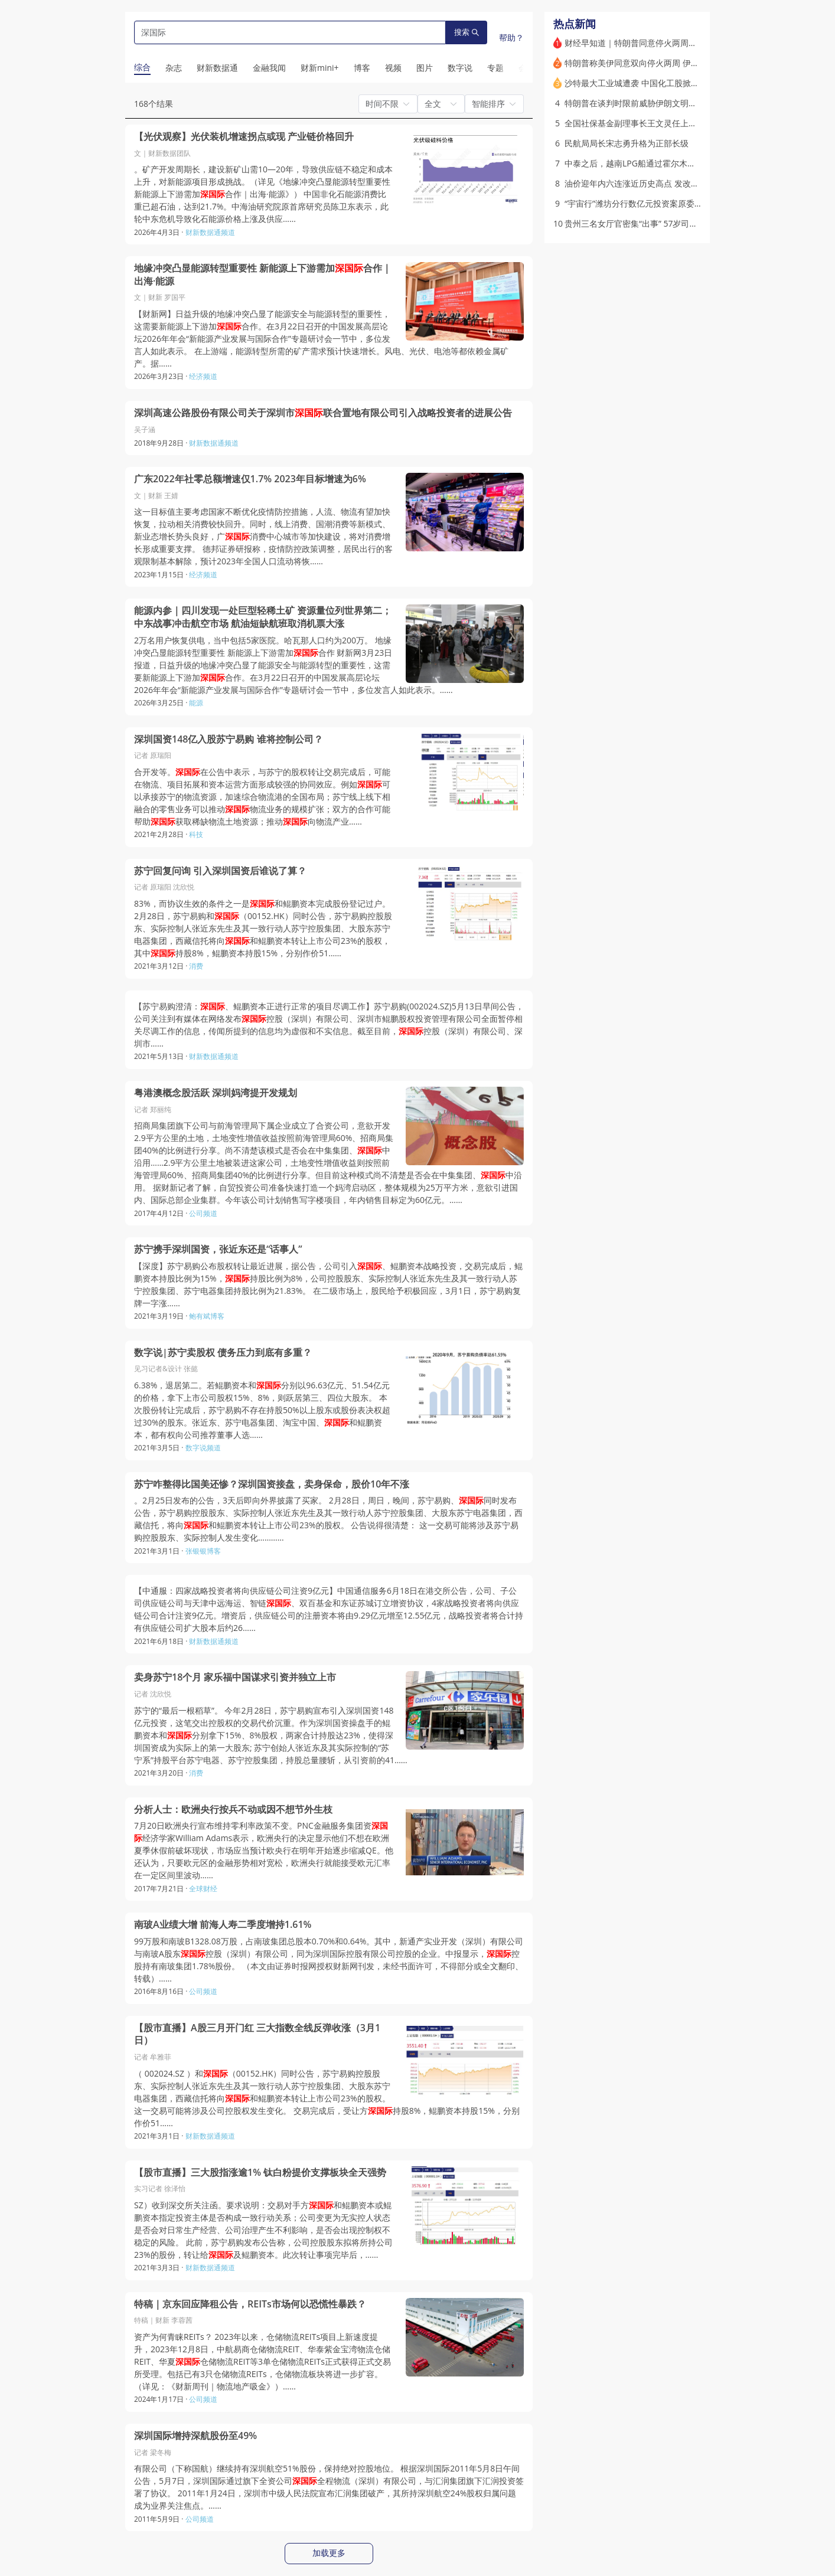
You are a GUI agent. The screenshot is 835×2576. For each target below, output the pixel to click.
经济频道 (203, 376)
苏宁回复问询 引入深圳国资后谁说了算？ (220, 871)
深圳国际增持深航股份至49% (195, 2436)
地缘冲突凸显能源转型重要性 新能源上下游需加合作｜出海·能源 (263, 274)
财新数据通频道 (210, 232)
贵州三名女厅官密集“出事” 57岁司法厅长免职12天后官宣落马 (677, 223)
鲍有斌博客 (206, 1316)
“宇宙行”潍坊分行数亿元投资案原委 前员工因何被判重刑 (668, 203)
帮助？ (511, 37)
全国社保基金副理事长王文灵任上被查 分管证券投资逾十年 (673, 123)
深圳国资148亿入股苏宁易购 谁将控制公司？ (228, 739)
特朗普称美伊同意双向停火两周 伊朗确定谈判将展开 (661, 62)
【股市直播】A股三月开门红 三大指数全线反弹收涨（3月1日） (257, 2034)
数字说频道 (203, 1448)
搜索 (466, 32)
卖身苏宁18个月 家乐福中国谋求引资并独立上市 (235, 1677)
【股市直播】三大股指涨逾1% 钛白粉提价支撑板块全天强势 (260, 2172)
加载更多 (328, 2553)
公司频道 (203, 1213)
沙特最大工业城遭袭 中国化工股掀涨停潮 (640, 83)
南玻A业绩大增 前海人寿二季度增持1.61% (222, 1924)
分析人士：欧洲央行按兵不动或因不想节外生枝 (233, 1809)
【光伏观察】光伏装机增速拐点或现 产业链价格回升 (244, 136)
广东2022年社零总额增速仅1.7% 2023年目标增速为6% (250, 479)
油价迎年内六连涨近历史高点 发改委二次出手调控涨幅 (665, 183)
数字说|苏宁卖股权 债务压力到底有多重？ (223, 1352)
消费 (196, 966)
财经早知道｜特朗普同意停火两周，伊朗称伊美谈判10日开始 (677, 42)
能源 (196, 703)
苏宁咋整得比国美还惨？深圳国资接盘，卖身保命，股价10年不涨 (271, 1484)
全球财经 (203, 1889)
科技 (196, 834)
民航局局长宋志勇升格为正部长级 (627, 143)
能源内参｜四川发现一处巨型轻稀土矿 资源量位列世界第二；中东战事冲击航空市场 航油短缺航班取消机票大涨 (263, 617)
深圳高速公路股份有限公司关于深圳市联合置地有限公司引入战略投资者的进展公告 (323, 413)
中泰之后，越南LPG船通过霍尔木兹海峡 (638, 163)
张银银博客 (203, 1551)
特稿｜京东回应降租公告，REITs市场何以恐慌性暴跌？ (250, 2304)
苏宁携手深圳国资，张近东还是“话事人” (218, 1249)
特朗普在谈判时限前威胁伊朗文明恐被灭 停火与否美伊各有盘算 (681, 103)
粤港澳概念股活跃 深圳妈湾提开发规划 (215, 1093)
